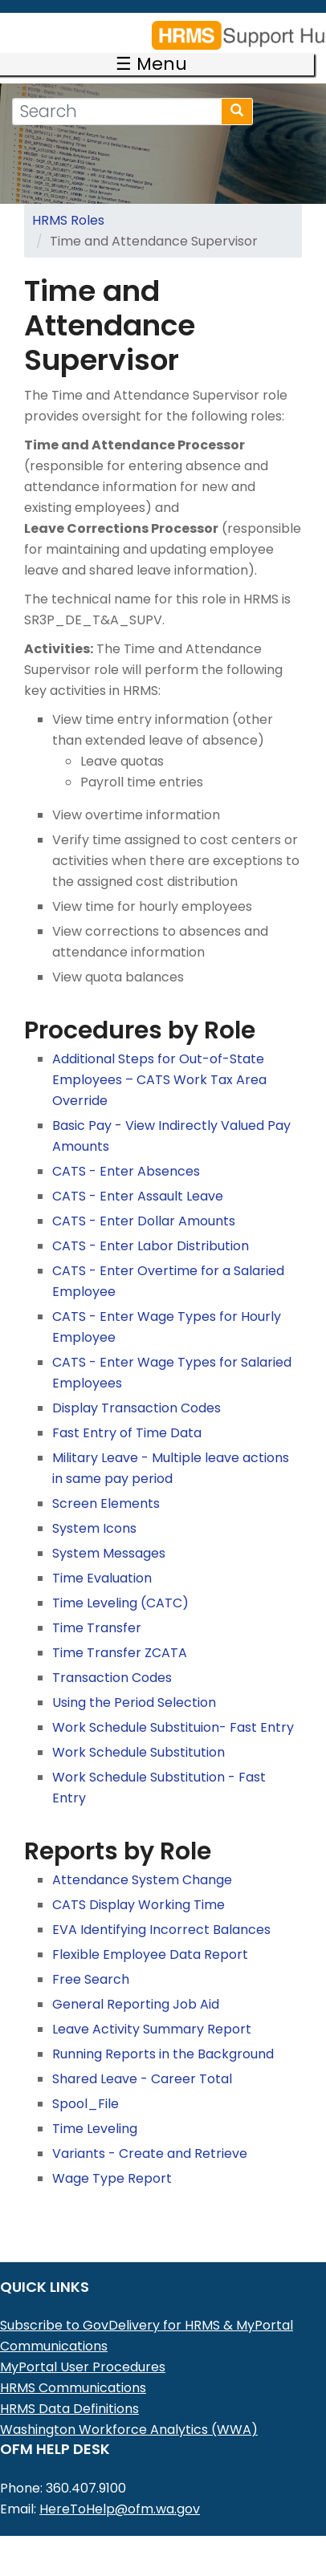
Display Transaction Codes (136, 1385)
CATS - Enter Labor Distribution (150, 1223)
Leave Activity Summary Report (151, 2006)
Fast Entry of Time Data (127, 1410)
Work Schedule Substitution (138, 1730)
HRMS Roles (68, 198)
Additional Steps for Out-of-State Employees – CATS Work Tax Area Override (159, 1057)
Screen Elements (106, 1481)
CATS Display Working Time (138, 1882)
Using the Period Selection (134, 1680)
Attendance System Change (142, 1857)
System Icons (94, 1506)
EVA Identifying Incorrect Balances (161, 1907)
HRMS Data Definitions (69, 2386)
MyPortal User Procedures (82, 2344)
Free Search (90, 1957)
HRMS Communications (73, 2365)
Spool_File (85, 2081)
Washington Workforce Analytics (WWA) (129, 2407)
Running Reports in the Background (163, 2031)
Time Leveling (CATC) (120, 1580)
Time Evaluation (102, 1555)
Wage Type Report (112, 2156)
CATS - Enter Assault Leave (137, 1173)
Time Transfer (96, 1605)
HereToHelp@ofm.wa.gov (119, 2486)
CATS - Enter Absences (126, 1149)
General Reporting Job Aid (135, 1982)
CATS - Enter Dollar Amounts (143, 1198)
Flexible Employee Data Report (150, 1932)
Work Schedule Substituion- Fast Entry (173, 1705)
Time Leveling (94, 2106)
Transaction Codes (112, 1655)
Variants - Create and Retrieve (149, 2131)
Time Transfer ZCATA (119, 1630)
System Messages (108, 1531)
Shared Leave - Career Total (142, 2056)
